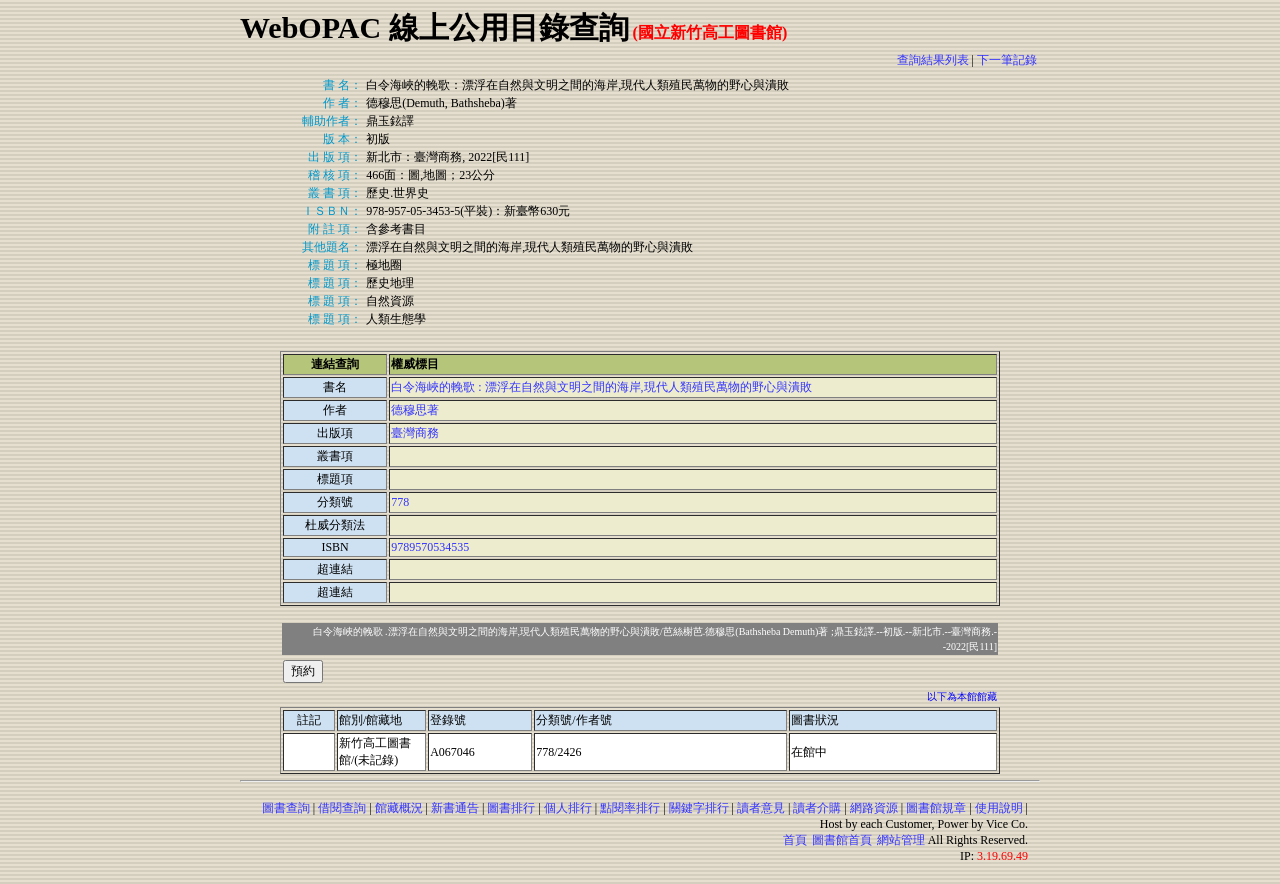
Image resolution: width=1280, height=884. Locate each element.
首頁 (795, 840)
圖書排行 (511, 808)
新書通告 (455, 808)
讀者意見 (761, 808)
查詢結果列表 (933, 60)
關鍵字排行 (699, 808)
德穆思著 (415, 410)
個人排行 (568, 808)
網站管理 (901, 840)
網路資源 (874, 808)
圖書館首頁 (842, 840)
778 (400, 502)
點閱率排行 (630, 808)
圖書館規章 (936, 808)
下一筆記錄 (1007, 60)
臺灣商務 (415, 433)
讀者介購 (817, 808)
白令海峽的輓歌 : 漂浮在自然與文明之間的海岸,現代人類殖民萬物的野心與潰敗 (601, 387)
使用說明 (999, 808)
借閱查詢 (342, 808)
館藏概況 (399, 808)
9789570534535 (430, 547)
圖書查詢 (286, 808)
